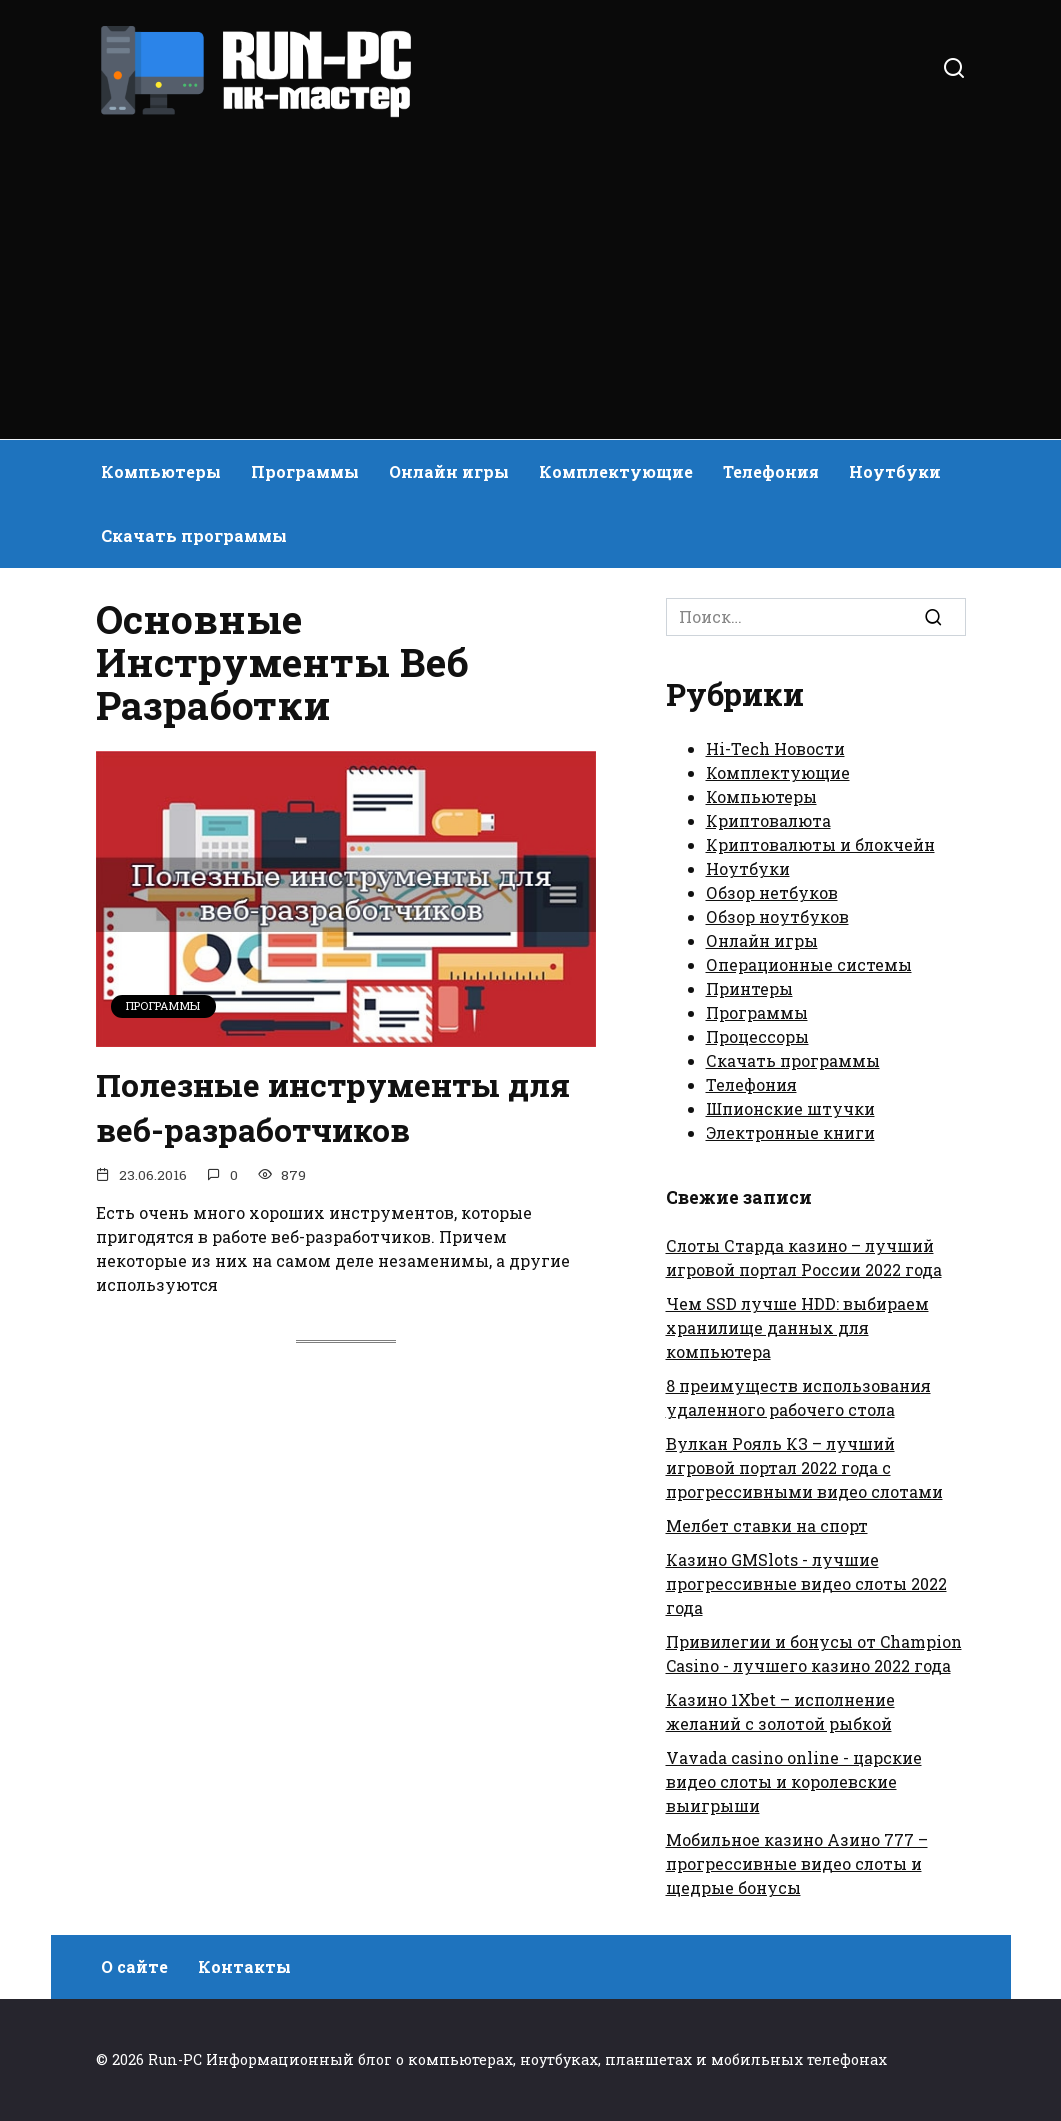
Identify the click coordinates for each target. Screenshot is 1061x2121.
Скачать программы (194, 535)
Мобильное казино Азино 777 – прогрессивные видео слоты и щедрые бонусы (797, 1863)
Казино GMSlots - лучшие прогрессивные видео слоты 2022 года (806, 1583)
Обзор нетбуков (772, 892)
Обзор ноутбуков (777, 916)
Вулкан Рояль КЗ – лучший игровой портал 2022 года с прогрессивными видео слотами (804, 1467)
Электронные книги (790, 1132)
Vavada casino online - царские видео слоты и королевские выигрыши (794, 1781)
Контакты (244, 1966)
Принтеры (749, 988)
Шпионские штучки (790, 1108)
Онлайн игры (449, 471)
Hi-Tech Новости (775, 748)
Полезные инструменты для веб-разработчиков (335, 1107)
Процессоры (757, 1036)
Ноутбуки (895, 471)
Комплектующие (616, 471)
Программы (305, 471)
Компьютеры (161, 471)
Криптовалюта (768, 820)
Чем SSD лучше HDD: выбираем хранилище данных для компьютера (797, 1327)
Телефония (771, 471)
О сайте (134, 1966)
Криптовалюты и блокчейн (820, 844)
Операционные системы (809, 964)
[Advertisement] (530, 270)
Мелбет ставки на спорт (767, 1525)
